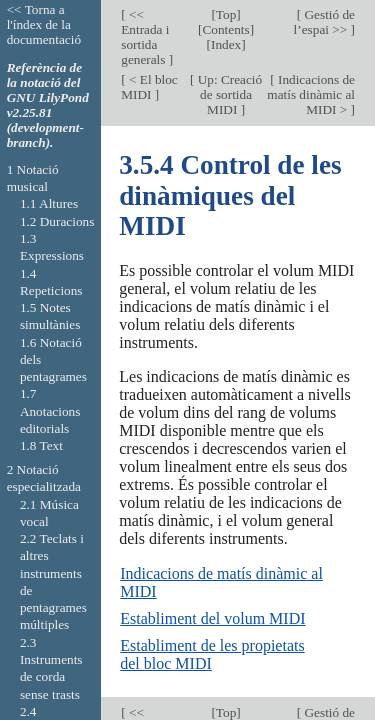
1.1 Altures (49, 203)
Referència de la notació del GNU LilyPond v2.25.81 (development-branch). (48, 105)
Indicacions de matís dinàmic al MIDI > (311, 94)
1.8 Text (41, 445)
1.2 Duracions (57, 221)
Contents (226, 29)
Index (226, 44)
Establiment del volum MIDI (212, 618)
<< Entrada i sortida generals (145, 37)
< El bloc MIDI (149, 87)
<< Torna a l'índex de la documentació (44, 24)
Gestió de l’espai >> (324, 22)
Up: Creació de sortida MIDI (228, 94)
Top (226, 14)
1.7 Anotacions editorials (50, 411)
